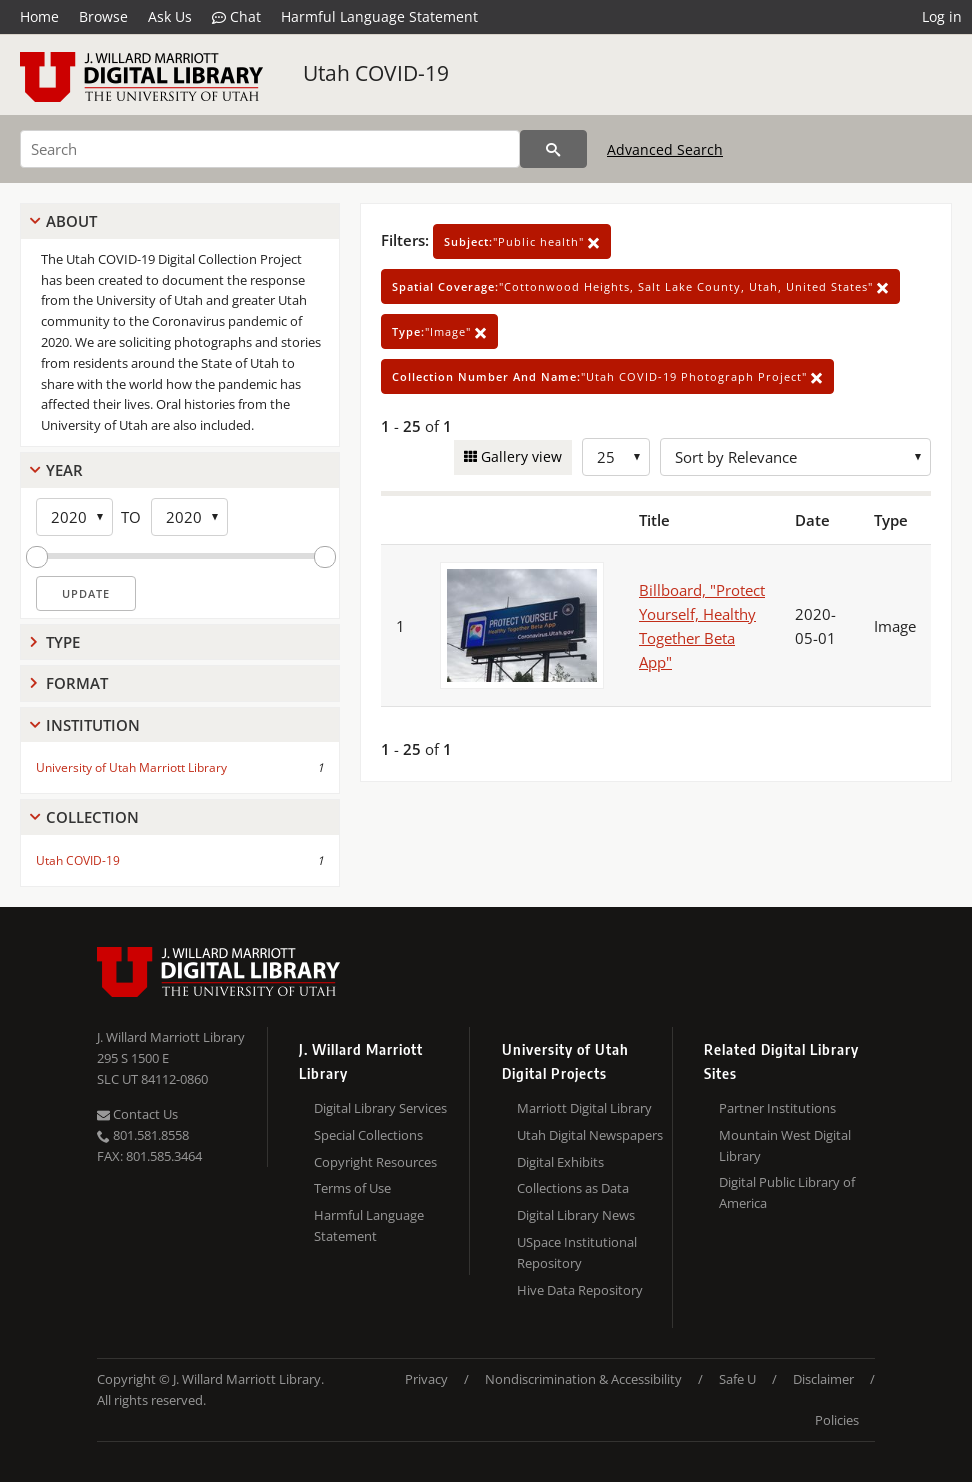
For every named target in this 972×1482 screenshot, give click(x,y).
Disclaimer (823, 1379)
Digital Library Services (380, 1108)
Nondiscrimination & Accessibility (583, 1379)
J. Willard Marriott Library (171, 1037)
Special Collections (368, 1135)
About (71, 221)
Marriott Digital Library (584, 1108)
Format (77, 683)
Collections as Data (573, 1188)
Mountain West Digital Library (785, 1145)
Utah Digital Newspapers (590, 1135)
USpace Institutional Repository (577, 1252)
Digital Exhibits (560, 1162)
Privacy (426, 1379)
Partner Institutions (777, 1108)
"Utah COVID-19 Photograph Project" (607, 376)
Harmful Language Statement (379, 16)
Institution (93, 725)
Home (39, 16)
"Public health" (522, 241)
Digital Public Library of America (787, 1192)
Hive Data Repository (580, 1290)
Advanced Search (665, 149)
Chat (236, 17)
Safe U (737, 1379)
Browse (103, 16)
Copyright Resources (375, 1162)
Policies (837, 1420)
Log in (942, 16)
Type (63, 642)
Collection (92, 817)
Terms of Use (352, 1188)
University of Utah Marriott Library (131, 767)
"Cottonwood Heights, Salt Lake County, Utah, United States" (640, 286)
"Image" (439, 331)
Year (64, 470)
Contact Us (137, 1114)
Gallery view (519, 456)
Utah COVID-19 (376, 73)
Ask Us (170, 16)
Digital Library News (576, 1215)
